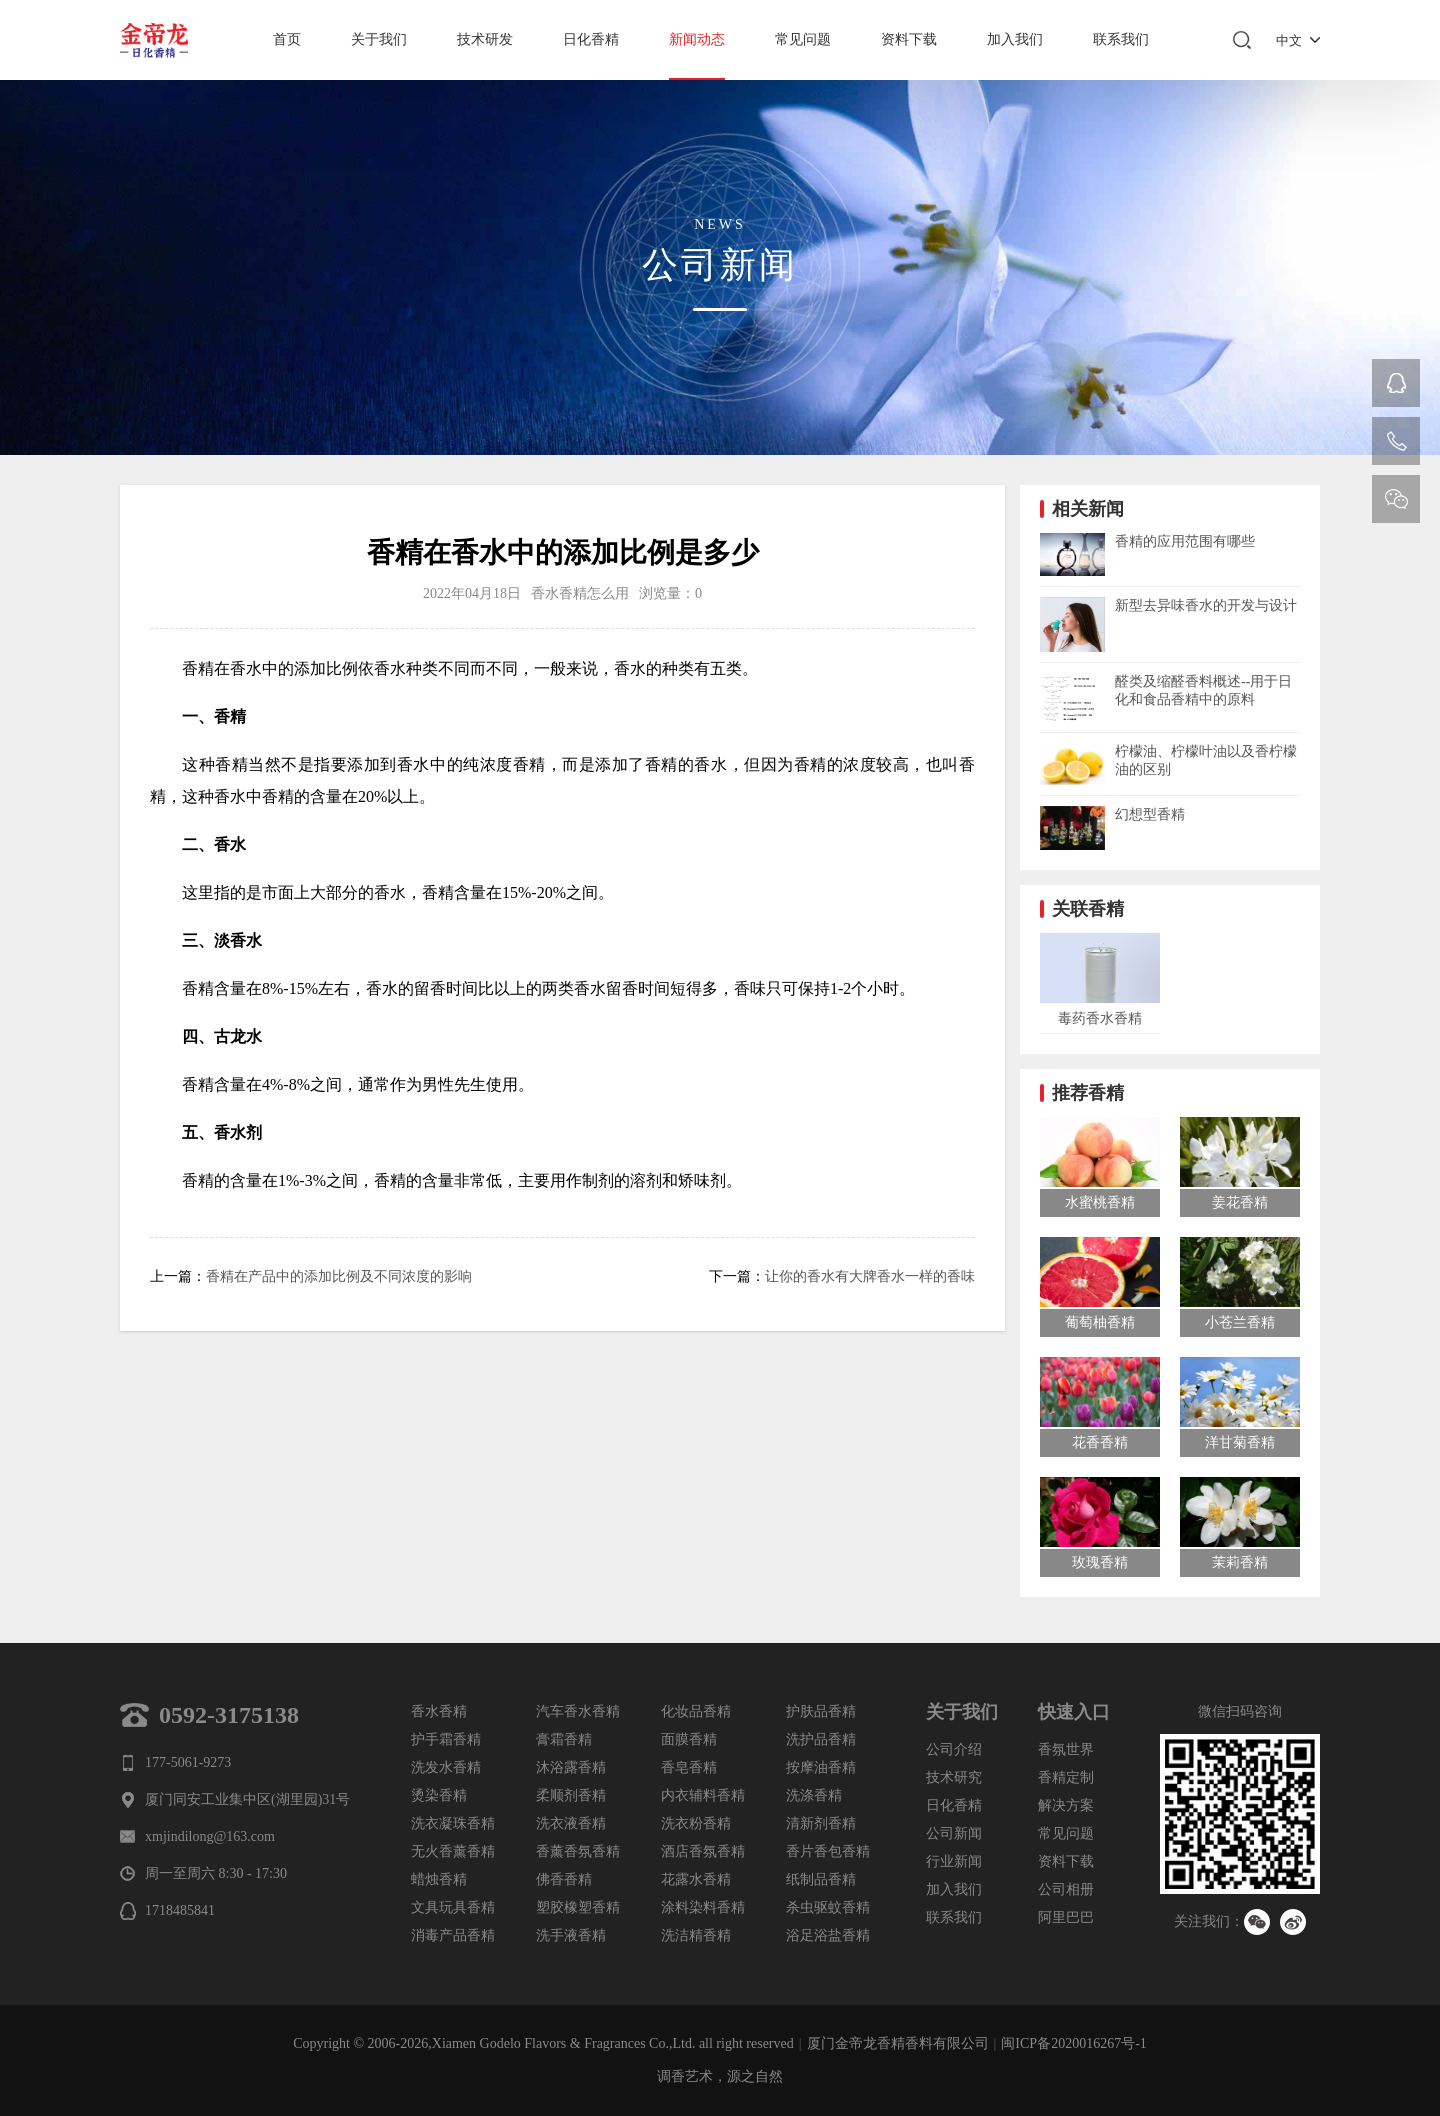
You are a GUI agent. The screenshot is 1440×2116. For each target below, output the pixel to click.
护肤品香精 (821, 1711)
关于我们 (379, 39)
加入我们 (1015, 39)
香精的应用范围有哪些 (1185, 541)
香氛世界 (1066, 1749)
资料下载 (909, 39)
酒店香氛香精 (703, 1851)
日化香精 (591, 39)
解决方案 (1066, 1805)
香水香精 (439, 1711)
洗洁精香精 (696, 1935)
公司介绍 (954, 1749)
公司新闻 (954, 1833)
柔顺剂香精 (571, 1795)
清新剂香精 (821, 1823)
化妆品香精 (696, 1711)
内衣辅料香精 (703, 1795)
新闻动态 (697, 39)
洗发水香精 (446, 1767)
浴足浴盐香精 (828, 1935)
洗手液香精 (571, 1935)
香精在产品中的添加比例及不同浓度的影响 (339, 1276)
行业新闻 (954, 1861)
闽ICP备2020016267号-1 (1073, 2043)
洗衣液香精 (571, 1823)
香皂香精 (689, 1767)
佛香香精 (564, 1879)
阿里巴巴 (1066, 1917)
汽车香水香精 (578, 1711)
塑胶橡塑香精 (578, 1907)
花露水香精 (696, 1879)
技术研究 (954, 1777)
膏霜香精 (564, 1739)
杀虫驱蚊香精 (828, 1907)
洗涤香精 (814, 1795)
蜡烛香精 (439, 1879)
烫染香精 (439, 1795)
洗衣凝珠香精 (453, 1823)
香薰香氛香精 (578, 1851)
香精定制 (1066, 1777)
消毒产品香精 (453, 1935)
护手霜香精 (446, 1739)
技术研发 (485, 39)
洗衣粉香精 (696, 1823)
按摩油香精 (821, 1767)
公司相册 (1066, 1889)
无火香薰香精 (453, 1851)
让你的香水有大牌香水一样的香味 (870, 1276)
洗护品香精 (821, 1739)
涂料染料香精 (703, 1907)
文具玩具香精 (453, 1907)
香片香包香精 (828, 1851)
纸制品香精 (821, 1879)
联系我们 (1121, 39)
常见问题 (803, 39)
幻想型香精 (1150, 814)
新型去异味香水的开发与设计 (1206, 605)
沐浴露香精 (571, 1767)
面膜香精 (689, 1739)
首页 (287, 39)
